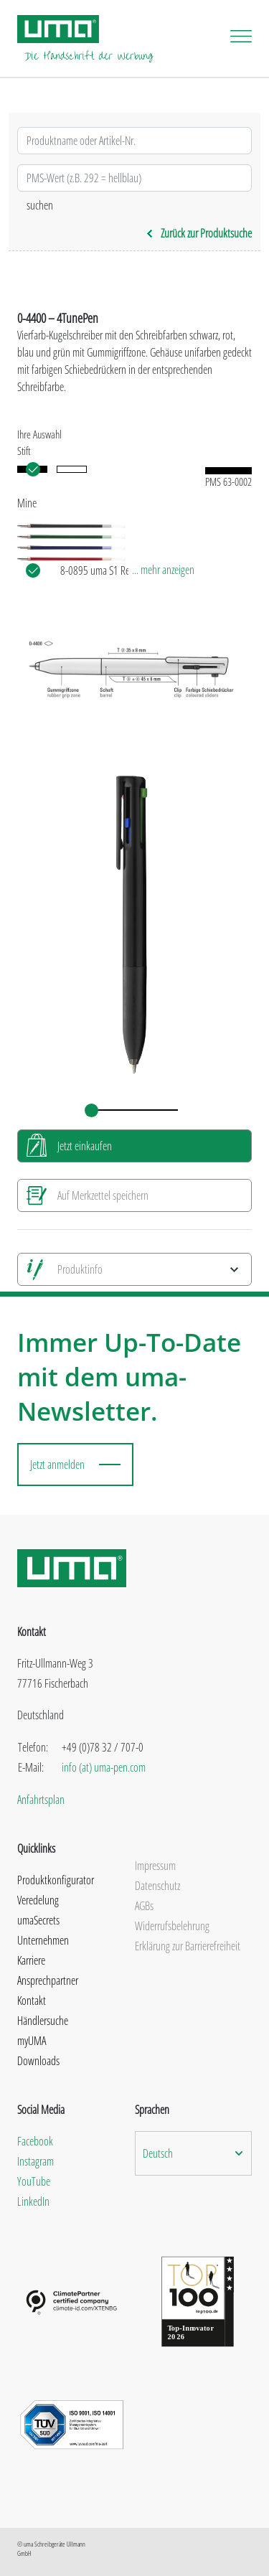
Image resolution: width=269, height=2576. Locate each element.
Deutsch (158, 2153)
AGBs (144, 1906)
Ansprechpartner (47, 1980)
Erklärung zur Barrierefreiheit (187, 1946)
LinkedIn (33, 2201)
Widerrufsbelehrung (172, 1926)
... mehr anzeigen (163, 570)
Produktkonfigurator (55, 1880)
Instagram (35, 2161)
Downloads (38, 2061)
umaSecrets (38, 1920)
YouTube (33, 2181)
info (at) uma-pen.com (104, 1767)
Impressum (155, 1866)
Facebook (35, 2141)
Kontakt (31, 2000)
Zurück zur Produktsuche (199, 233)
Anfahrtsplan (41, 1800)
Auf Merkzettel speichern (102, 1195)
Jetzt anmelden (57, 1464)
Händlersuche (42, 2021)
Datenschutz (157, 1886)
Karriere (31, 1960)
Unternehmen (43, 1940)
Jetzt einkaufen (84, 1146)
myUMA (31, 2041)
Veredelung (38, 1900)
